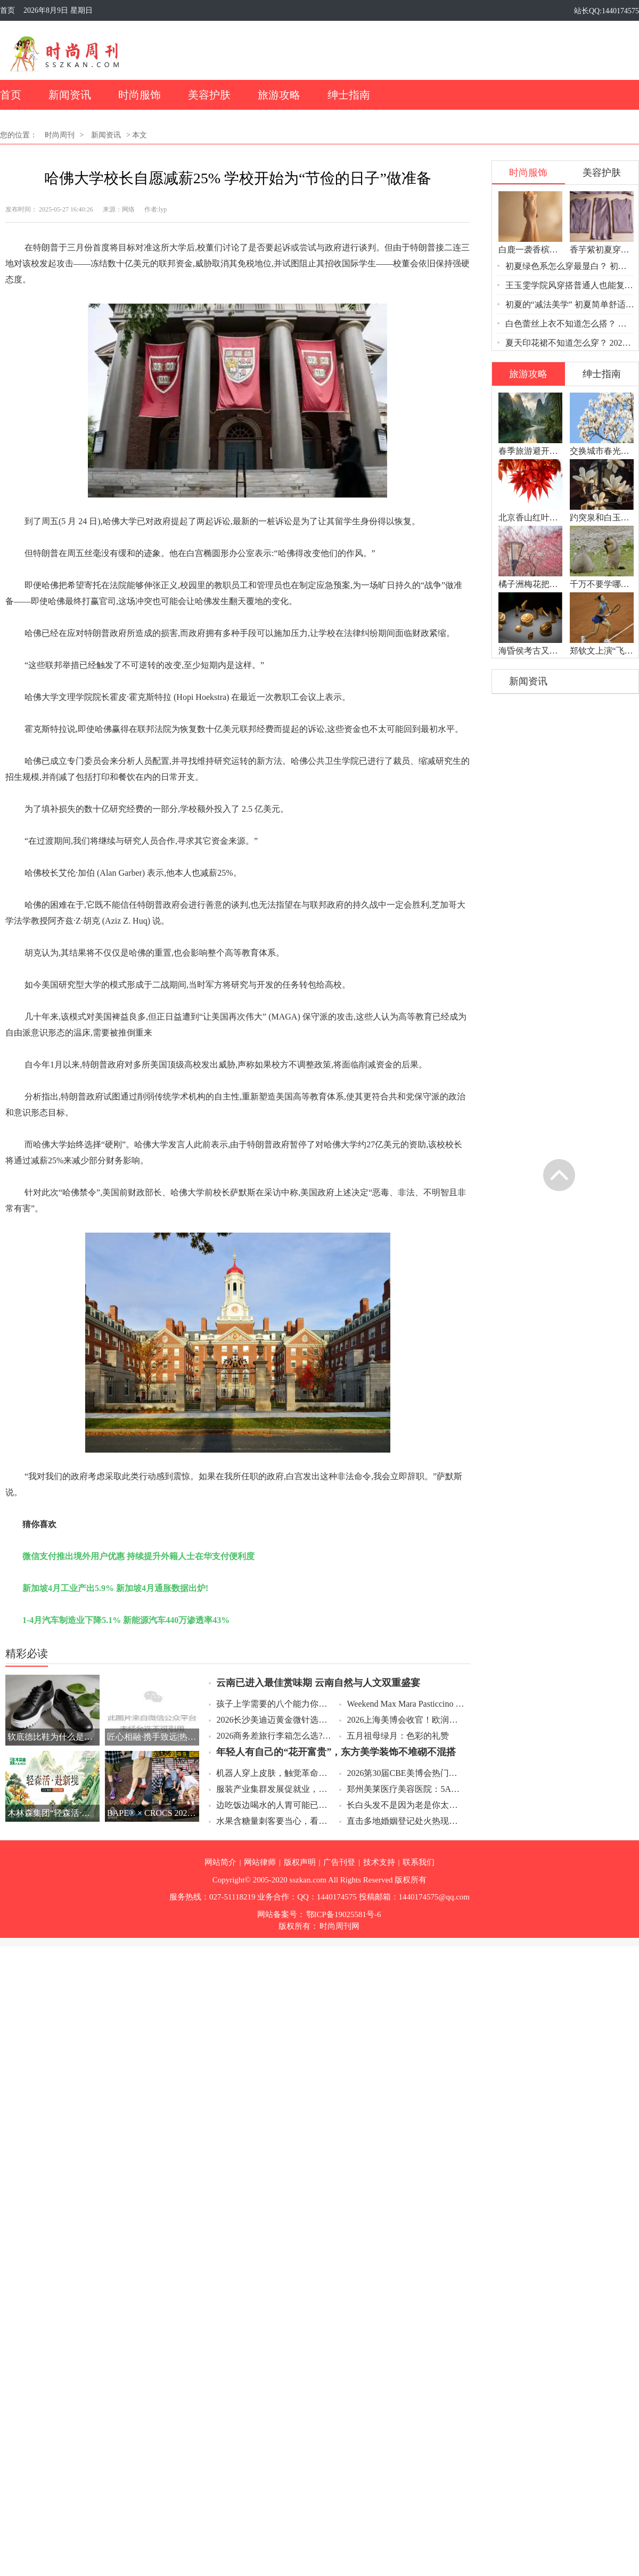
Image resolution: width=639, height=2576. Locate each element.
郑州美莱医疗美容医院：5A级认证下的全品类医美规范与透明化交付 (405, 1789)
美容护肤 (209, 95)
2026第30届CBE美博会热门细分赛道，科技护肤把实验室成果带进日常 (405, 1773)
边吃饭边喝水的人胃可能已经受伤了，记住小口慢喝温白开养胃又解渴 (275, 1804)
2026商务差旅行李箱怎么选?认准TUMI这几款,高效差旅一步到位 (275, 1735)
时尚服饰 (139, 95)
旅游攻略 (279, 95)
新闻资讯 (69, 95)
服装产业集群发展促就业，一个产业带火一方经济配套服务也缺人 (275, 1789)
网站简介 (220, 1862)
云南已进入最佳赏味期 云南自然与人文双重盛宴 (318, 1682)
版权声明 (300, 1862)
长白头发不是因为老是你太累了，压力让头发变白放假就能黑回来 (405, 1804)
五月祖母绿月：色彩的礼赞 (398, 1735)
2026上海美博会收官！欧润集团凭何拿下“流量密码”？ (405, 1719)
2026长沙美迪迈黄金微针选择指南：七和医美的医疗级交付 (275, 1719)
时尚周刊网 (339, 1926)
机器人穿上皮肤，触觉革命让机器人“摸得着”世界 (275, 1773)
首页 (7, 10)
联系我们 (419, 1862)
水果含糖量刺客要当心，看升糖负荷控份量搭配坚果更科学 (275, 1820)
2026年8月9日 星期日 (58, 10)
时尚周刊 (60, 135)
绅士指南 (348, 95)
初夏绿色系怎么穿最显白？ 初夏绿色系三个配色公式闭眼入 (570, 266)
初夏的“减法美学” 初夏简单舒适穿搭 (570, 304)
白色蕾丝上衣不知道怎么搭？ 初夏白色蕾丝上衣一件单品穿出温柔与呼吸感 (570, 323)
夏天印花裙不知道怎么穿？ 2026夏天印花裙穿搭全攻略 (570, 342)
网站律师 (260, 1862)
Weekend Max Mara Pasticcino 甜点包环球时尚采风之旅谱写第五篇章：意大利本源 (405, 1703)
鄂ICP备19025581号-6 (343, 1914)
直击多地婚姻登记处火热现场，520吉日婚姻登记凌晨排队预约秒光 (405, 1820)
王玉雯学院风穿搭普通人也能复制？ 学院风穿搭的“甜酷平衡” (570, 285)
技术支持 (379, 1862)
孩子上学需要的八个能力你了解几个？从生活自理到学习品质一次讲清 (275, 1703)
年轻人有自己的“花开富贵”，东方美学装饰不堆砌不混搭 (336, 1752)
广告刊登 (339, 1862)
